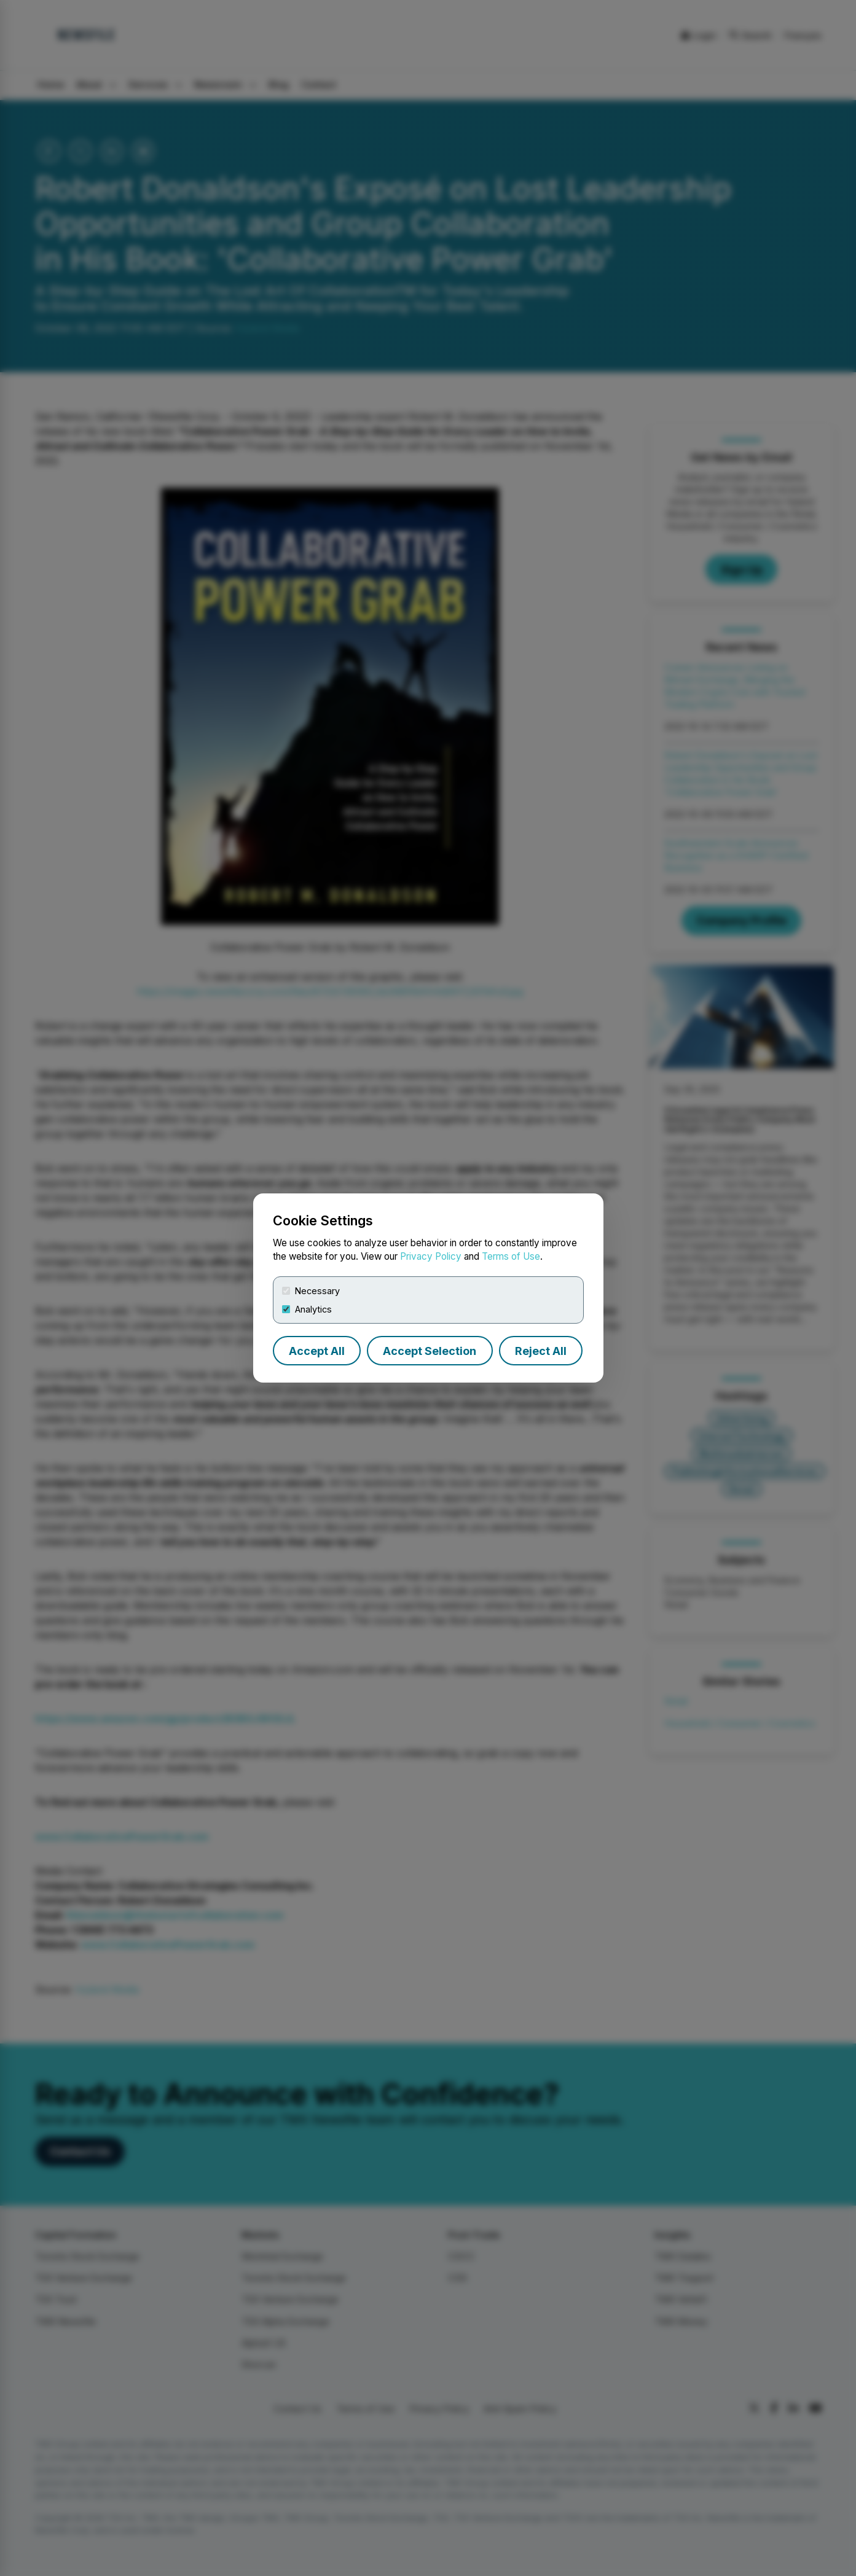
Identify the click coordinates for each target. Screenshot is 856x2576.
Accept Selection (429, 1351)
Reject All (541, 1351)
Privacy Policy (430, 1256)
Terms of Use (511, 1256)
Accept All (317, 1351)
